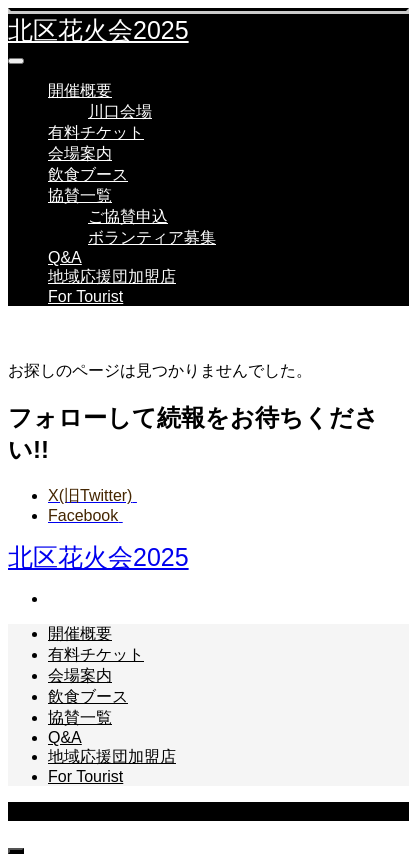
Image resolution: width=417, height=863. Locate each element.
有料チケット (96, 132)
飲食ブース (88, 174)
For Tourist (85, 296)
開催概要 (80, 90)
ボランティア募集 (152, 237)
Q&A (65, 257)
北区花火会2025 (98, 30)
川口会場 (120, 111)
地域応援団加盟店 (112, 276)
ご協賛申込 (128, 216)
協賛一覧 (80, 195)
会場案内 (80, 153)
